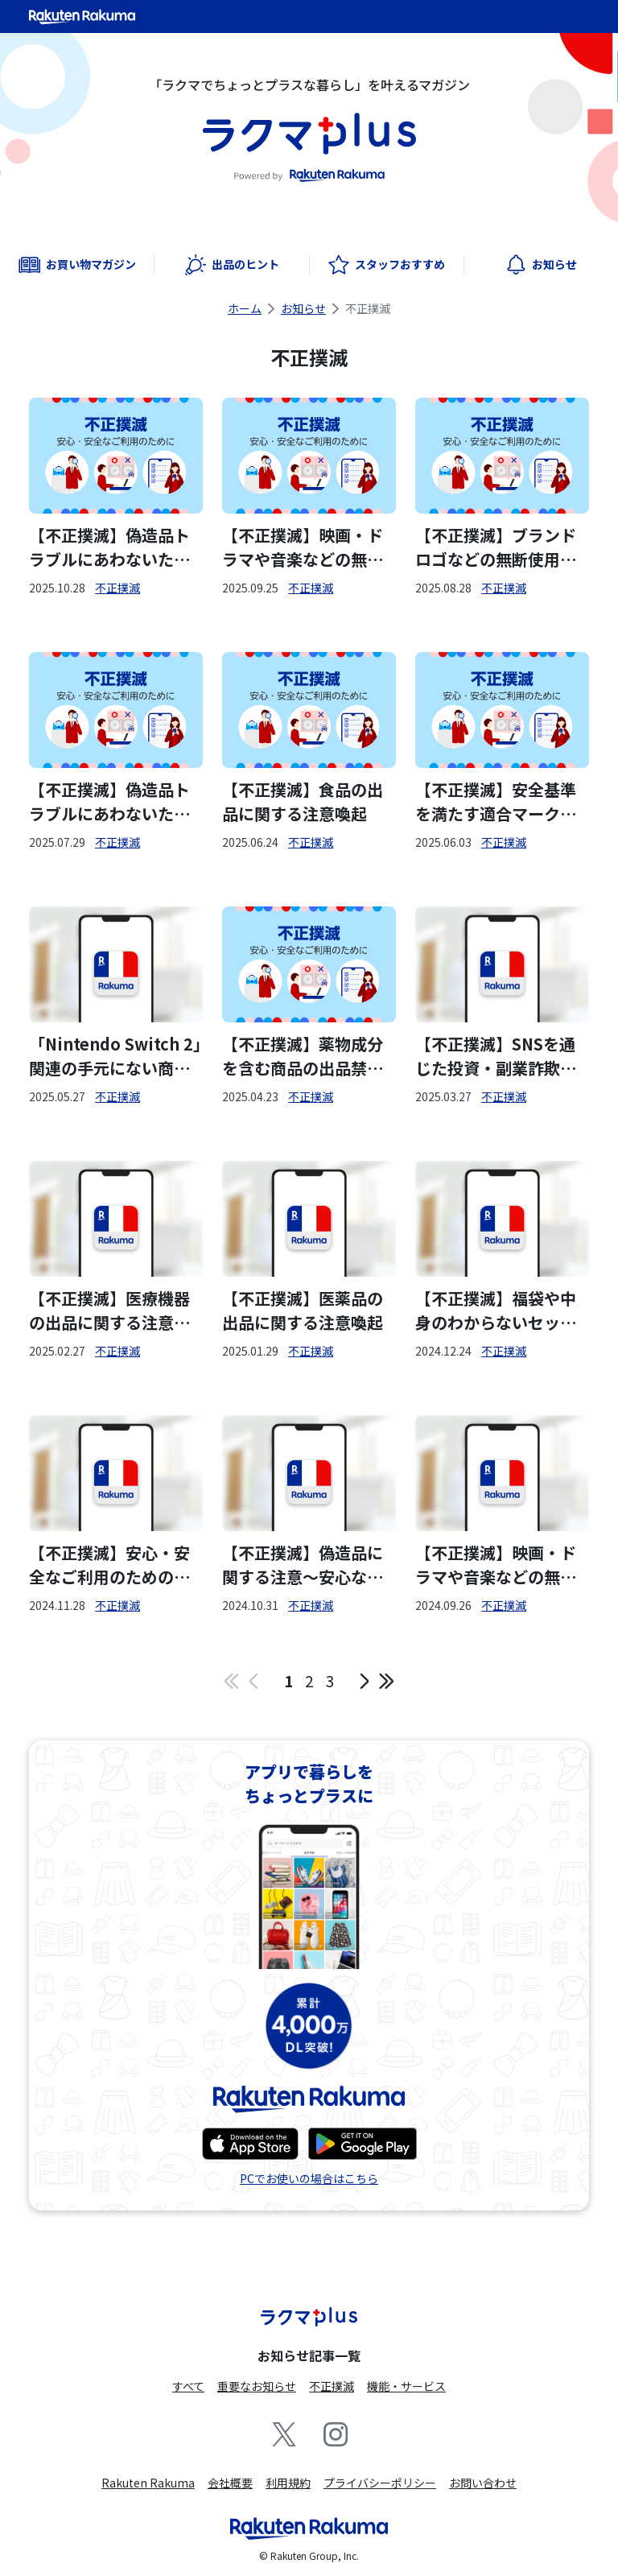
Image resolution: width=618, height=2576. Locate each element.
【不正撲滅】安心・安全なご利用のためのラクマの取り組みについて (109, 1565)
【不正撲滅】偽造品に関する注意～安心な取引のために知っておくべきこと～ (302, 1565)
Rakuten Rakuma (148, 2483)
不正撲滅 (117, 588)
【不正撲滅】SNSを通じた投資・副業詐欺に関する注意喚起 (495, 1056)
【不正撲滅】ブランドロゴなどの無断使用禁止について (495, 547)
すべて (188, 2386)
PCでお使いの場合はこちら (309, 2178)
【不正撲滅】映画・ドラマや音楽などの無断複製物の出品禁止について (302, 547)
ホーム (245, 308)
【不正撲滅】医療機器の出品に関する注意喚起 (109, 1310)
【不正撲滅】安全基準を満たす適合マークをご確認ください (495, 802)
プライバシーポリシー (379, 2483)
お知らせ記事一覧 (309, 2355)
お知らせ (303, 308)
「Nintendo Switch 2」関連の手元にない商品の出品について (115, 1056)
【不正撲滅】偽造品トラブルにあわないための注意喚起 (109, 547)
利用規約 (288, 2483)
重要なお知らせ (256, 2386)
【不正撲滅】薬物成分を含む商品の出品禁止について (302, 1056)
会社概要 (230, 2483)
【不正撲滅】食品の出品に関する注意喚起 (302, 801)
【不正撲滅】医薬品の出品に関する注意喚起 (302, 1310)
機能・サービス (406, 2386)
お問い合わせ (483, 2483)
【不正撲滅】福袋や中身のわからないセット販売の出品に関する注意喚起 (495, 1310)
